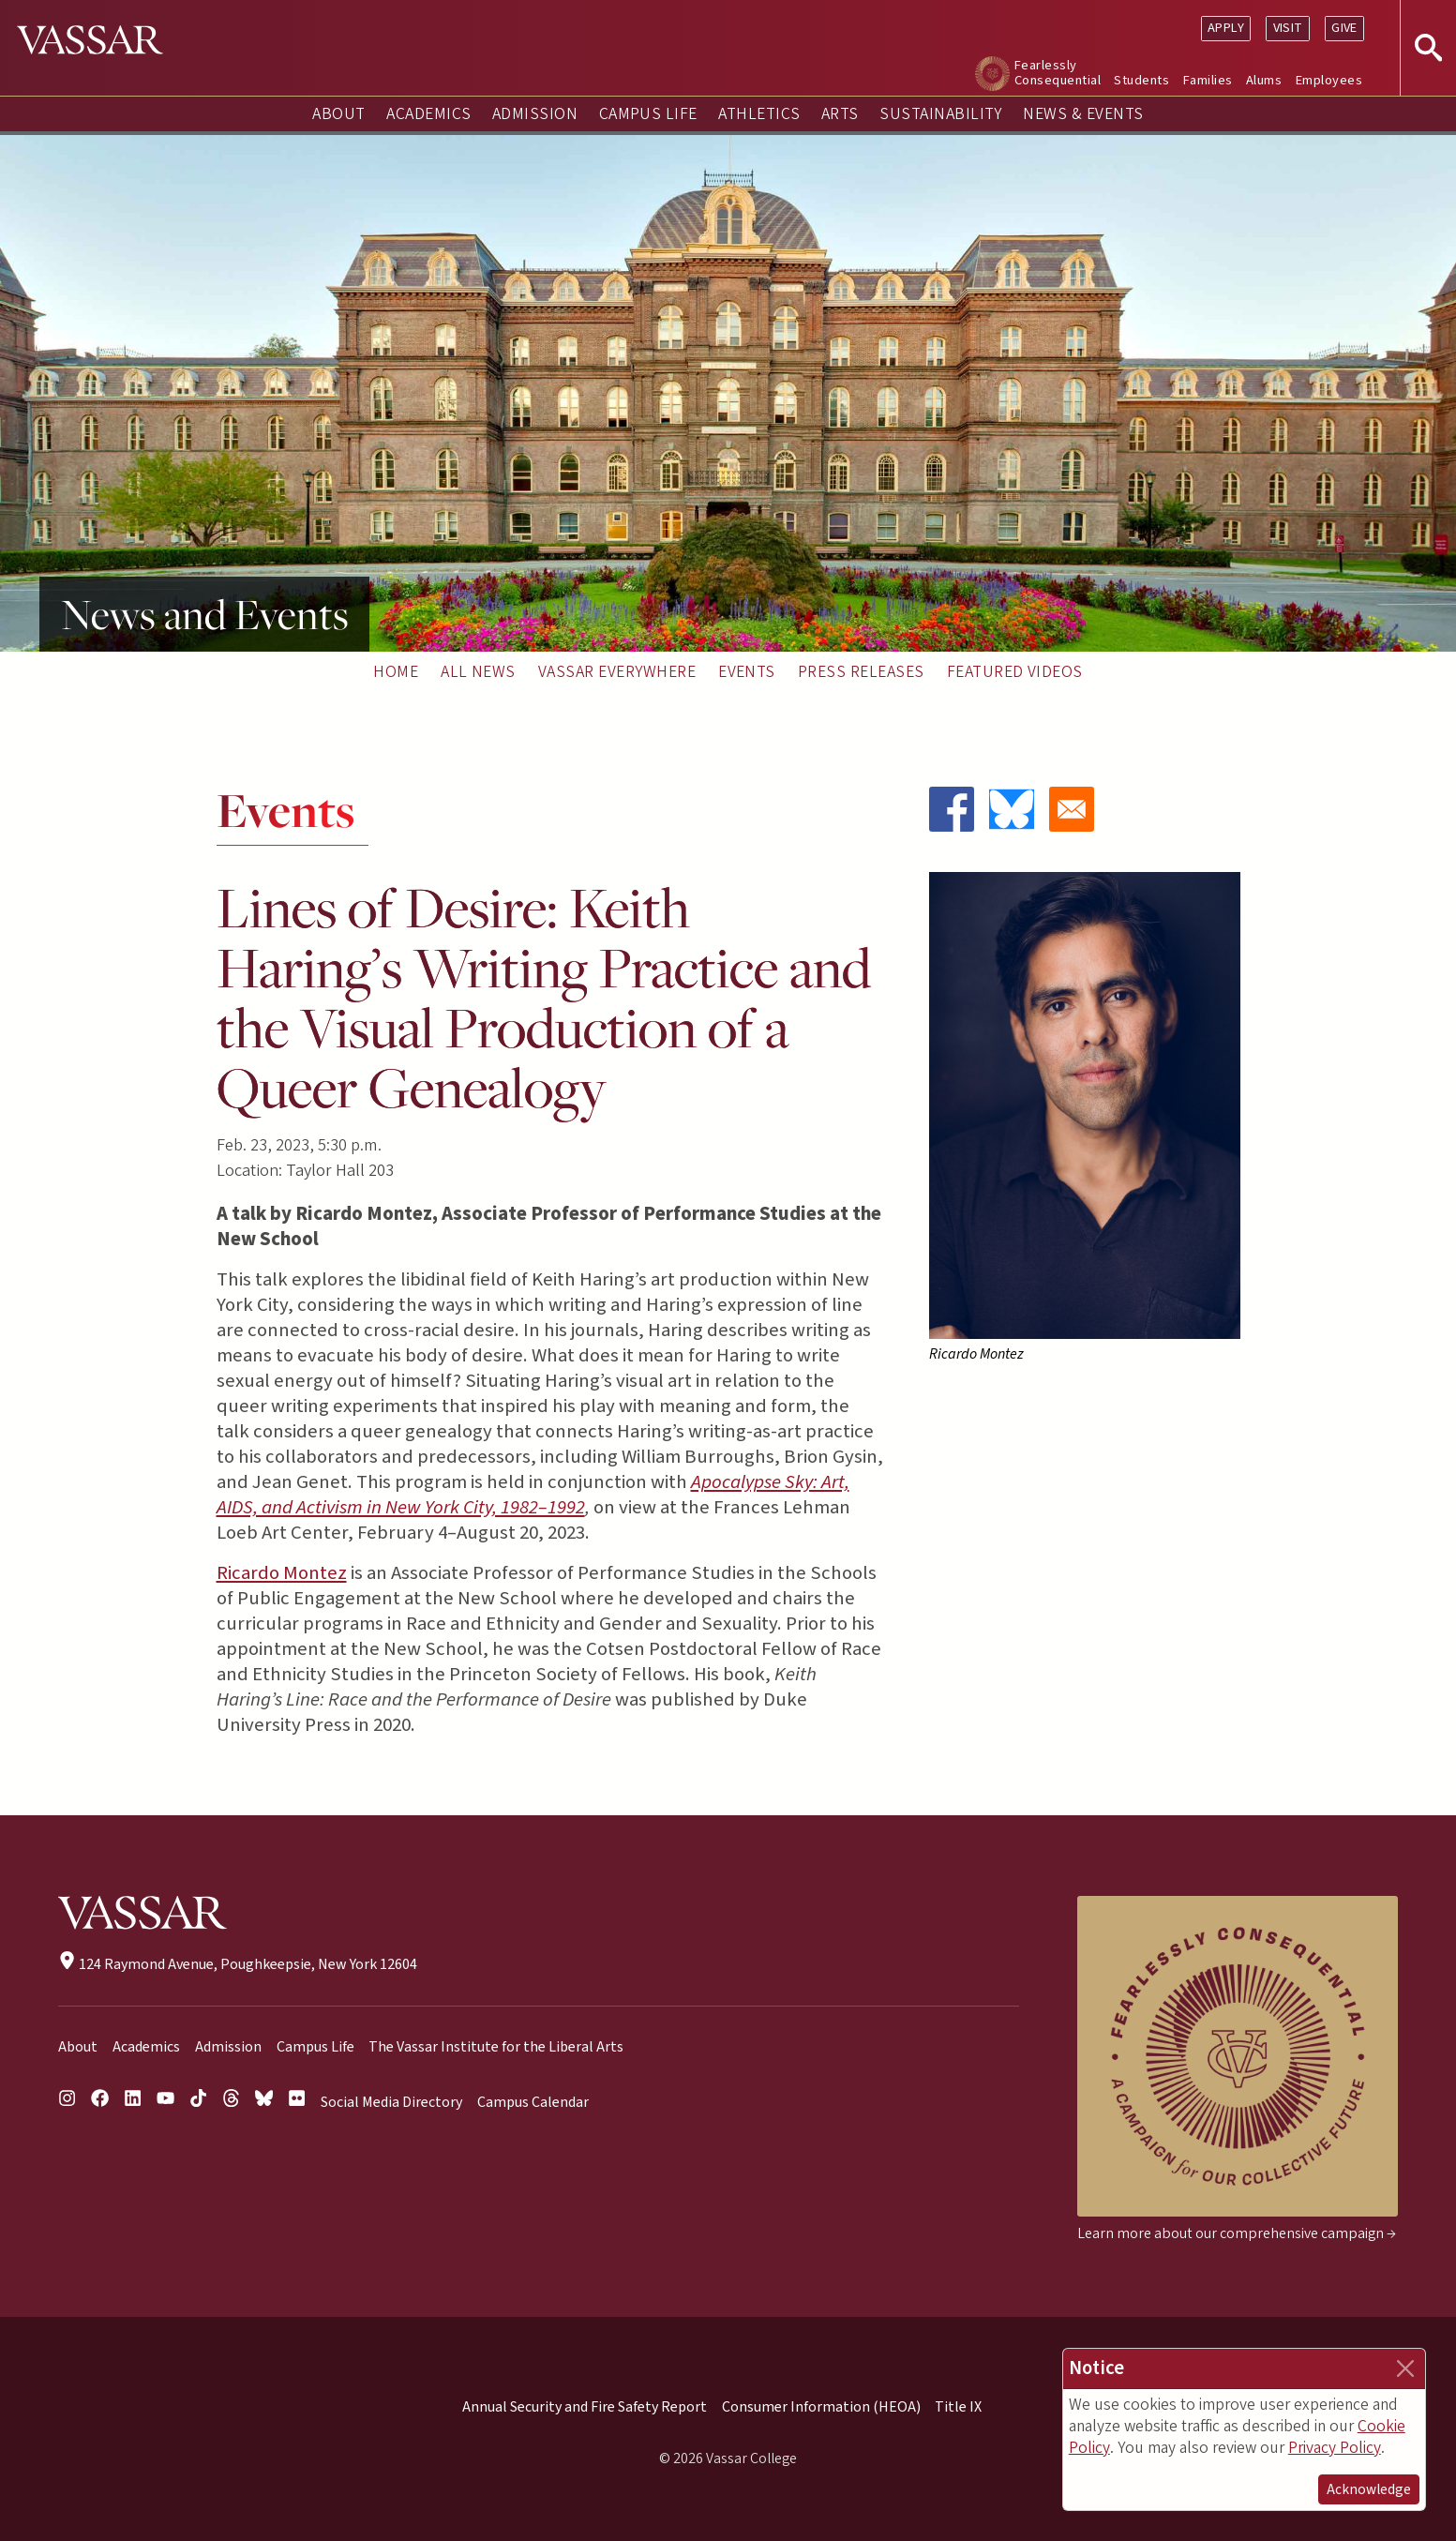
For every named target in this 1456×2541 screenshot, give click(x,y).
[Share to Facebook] (951, 809)
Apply (1226, 28)
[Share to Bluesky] (1011, 809)
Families (1208, 80)
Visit (1288, 28)
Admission (535, 114)
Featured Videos (1015, 672)
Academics (428, 114)
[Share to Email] (1071, 809)
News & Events (1083, 114)
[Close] (1405, 2368)
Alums (1264, 80)
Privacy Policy (1334, 2447)
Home (395, 672)
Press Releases (861, 672)
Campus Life (648, 114)
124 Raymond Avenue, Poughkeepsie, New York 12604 (237, 1964)
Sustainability (940, 114)
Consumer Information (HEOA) (821, 2407)
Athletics (759, 114)
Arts (840, 114)
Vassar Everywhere (617, 672)
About (338, 114)
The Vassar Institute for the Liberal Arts (495, 2047)
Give (1344, 28)
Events (746, 672)
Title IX (958, 2407)
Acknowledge (1369, 2489)
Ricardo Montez (282, 1572)
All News (478, 672)
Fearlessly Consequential (1057, 72)
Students (1141, 80)
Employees (1329, 80)
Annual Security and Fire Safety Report (584, 2407)
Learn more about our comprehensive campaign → (1236, 2233)
